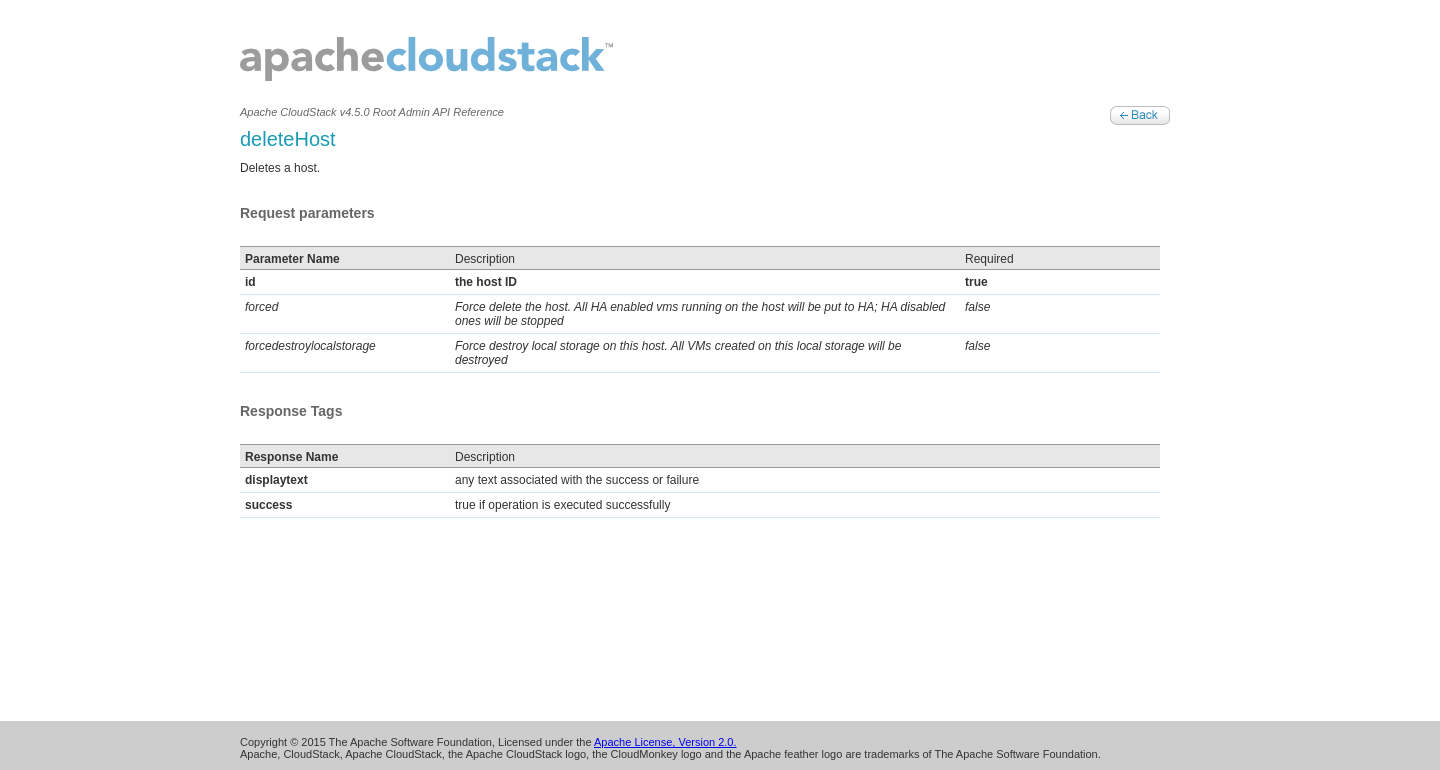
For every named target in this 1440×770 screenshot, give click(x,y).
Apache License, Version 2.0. (665, 742)
